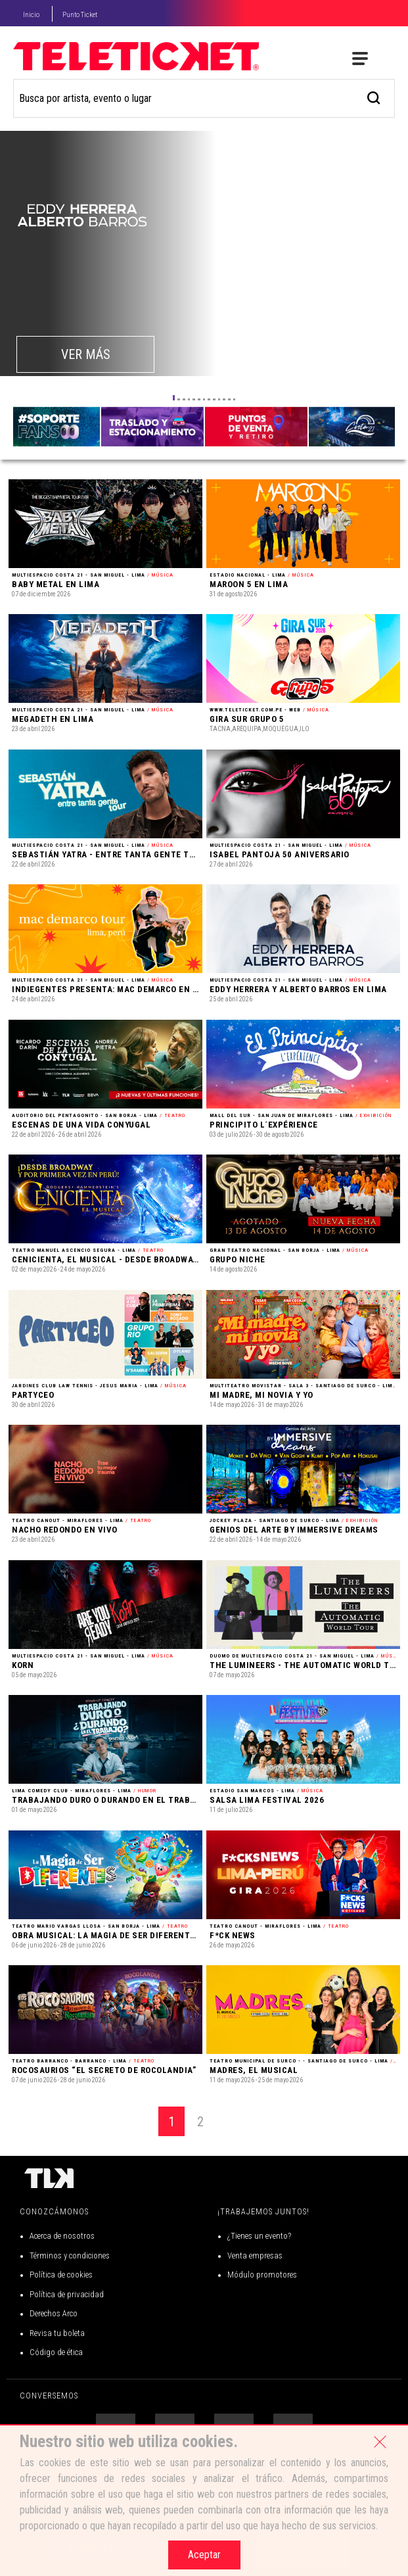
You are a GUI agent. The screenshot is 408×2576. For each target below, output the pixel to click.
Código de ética (56, 2352)
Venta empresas (255, 2255)
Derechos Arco (54, 2313)
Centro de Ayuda (105, 2548)
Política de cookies (61, 2274)
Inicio (31, 15)
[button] (174, 397)
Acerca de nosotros (62, 2236)
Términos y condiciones (70, 2255)
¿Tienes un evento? (259, 2236)
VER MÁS (85, 354)
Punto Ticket (79, 15)
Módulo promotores (262, 2274)
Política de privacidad (67, 2294)
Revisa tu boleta (57, 2333)
